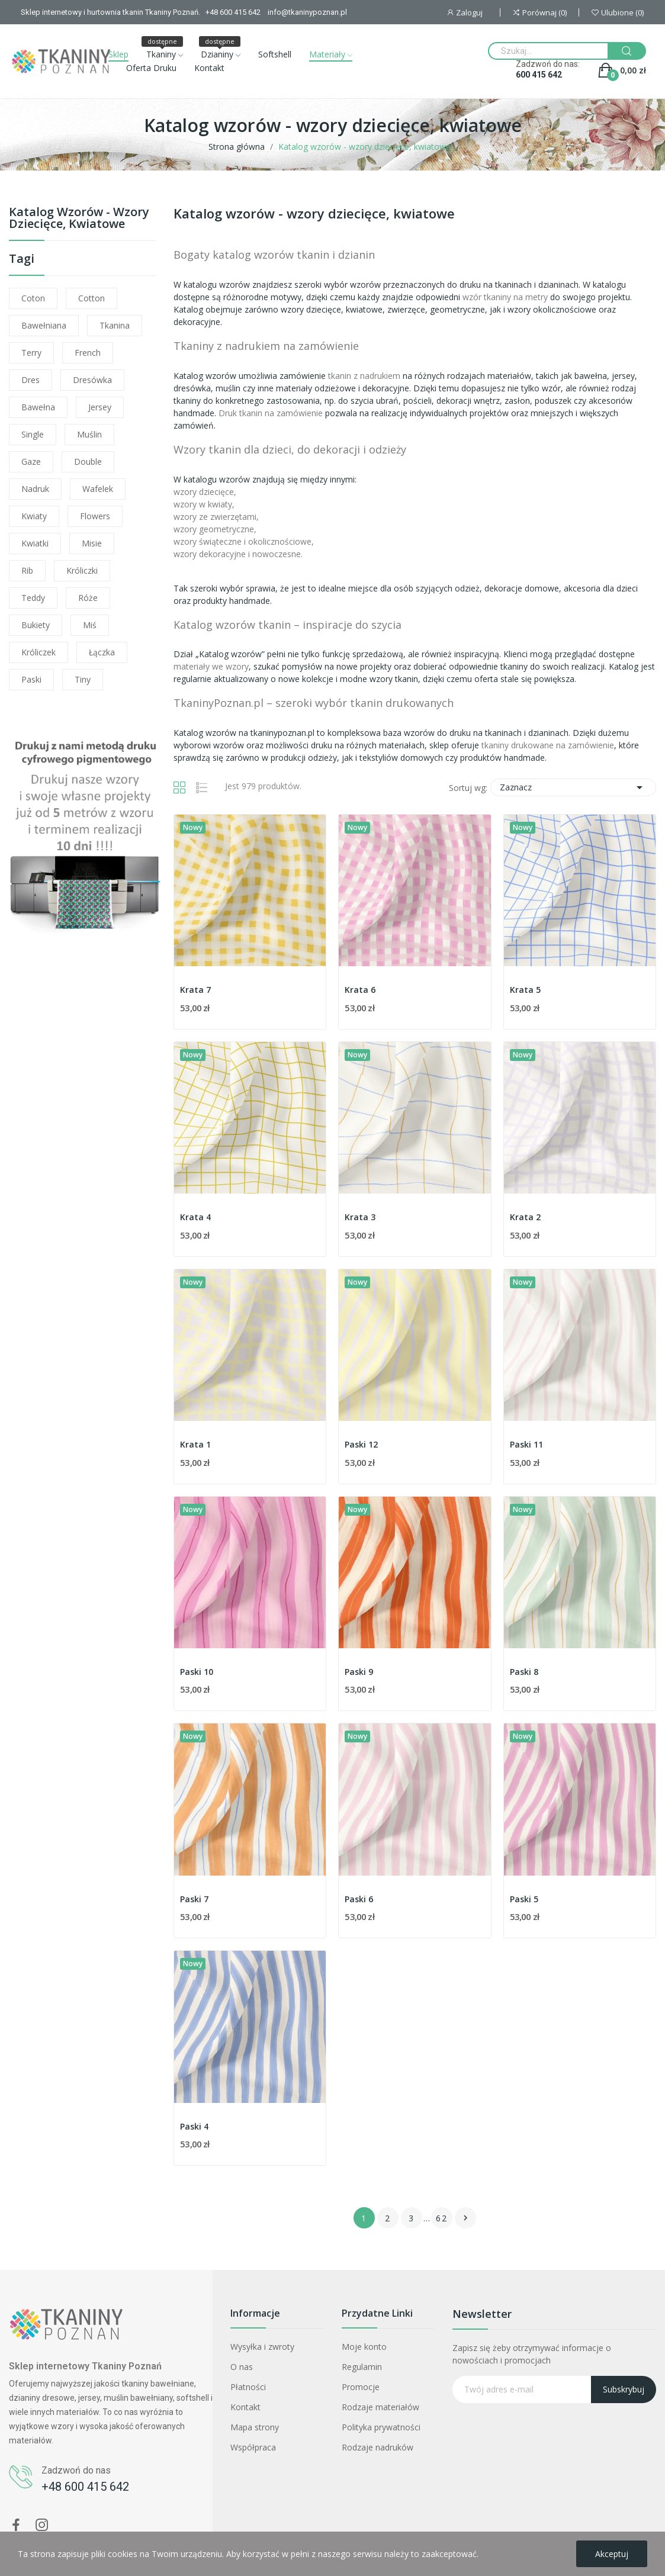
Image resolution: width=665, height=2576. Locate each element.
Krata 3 (360, 1217)
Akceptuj (611, 2553)
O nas (241, 2366)
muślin (89, 434)
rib (27, 570)
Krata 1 (195, 1444)
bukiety (35, 625)
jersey (99, 407)
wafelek (97, 488)
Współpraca (253, 2447)
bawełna (38, 407)
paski (31, 679)
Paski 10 (196, 1671)
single (32, 434)
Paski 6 (359, 1899)
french (88, 352)
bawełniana (43, 325)
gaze (31, 461)
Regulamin (362, 2366)
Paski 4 (194, 2126)
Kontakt (245, 2407)
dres (30, 379)
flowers (95, 516)
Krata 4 (195, 1217)
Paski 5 (524, 1899)
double (88, 461)
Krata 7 (195, 989)
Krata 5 (525, 989)
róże (88, 597)
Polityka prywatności (381, 2427)
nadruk (35, 488)
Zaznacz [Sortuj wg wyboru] (573, 787)
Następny (465, 2217)
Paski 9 (359, 1671)
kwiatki (35, 543)
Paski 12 (361, 1444)
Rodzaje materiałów (380, 2407)
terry (31, 352)
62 (442, 2218)
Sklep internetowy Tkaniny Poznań (85, 2366)
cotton (91, 298)
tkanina (114, 325)
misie (92, 543)
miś (90, 625)
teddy (33, 597)
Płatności (248, 2386)
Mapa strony (254, 2427)
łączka (102, 652)
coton (33, 298)
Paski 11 (526, 1444)
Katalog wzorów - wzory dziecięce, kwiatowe (79, 218)
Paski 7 (194, 1899)
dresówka (92, 379)
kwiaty (34, 516)
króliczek (38, 652)
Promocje (361, 2386)
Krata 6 (360, 989)
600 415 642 (539, 74)
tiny (83, 679)
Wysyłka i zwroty (262, 2346)
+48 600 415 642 (85, 2486)
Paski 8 (524, 1671)
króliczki (82, 570)
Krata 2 (525, 1217)
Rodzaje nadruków (377, 2447)
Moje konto (364, 2346)
